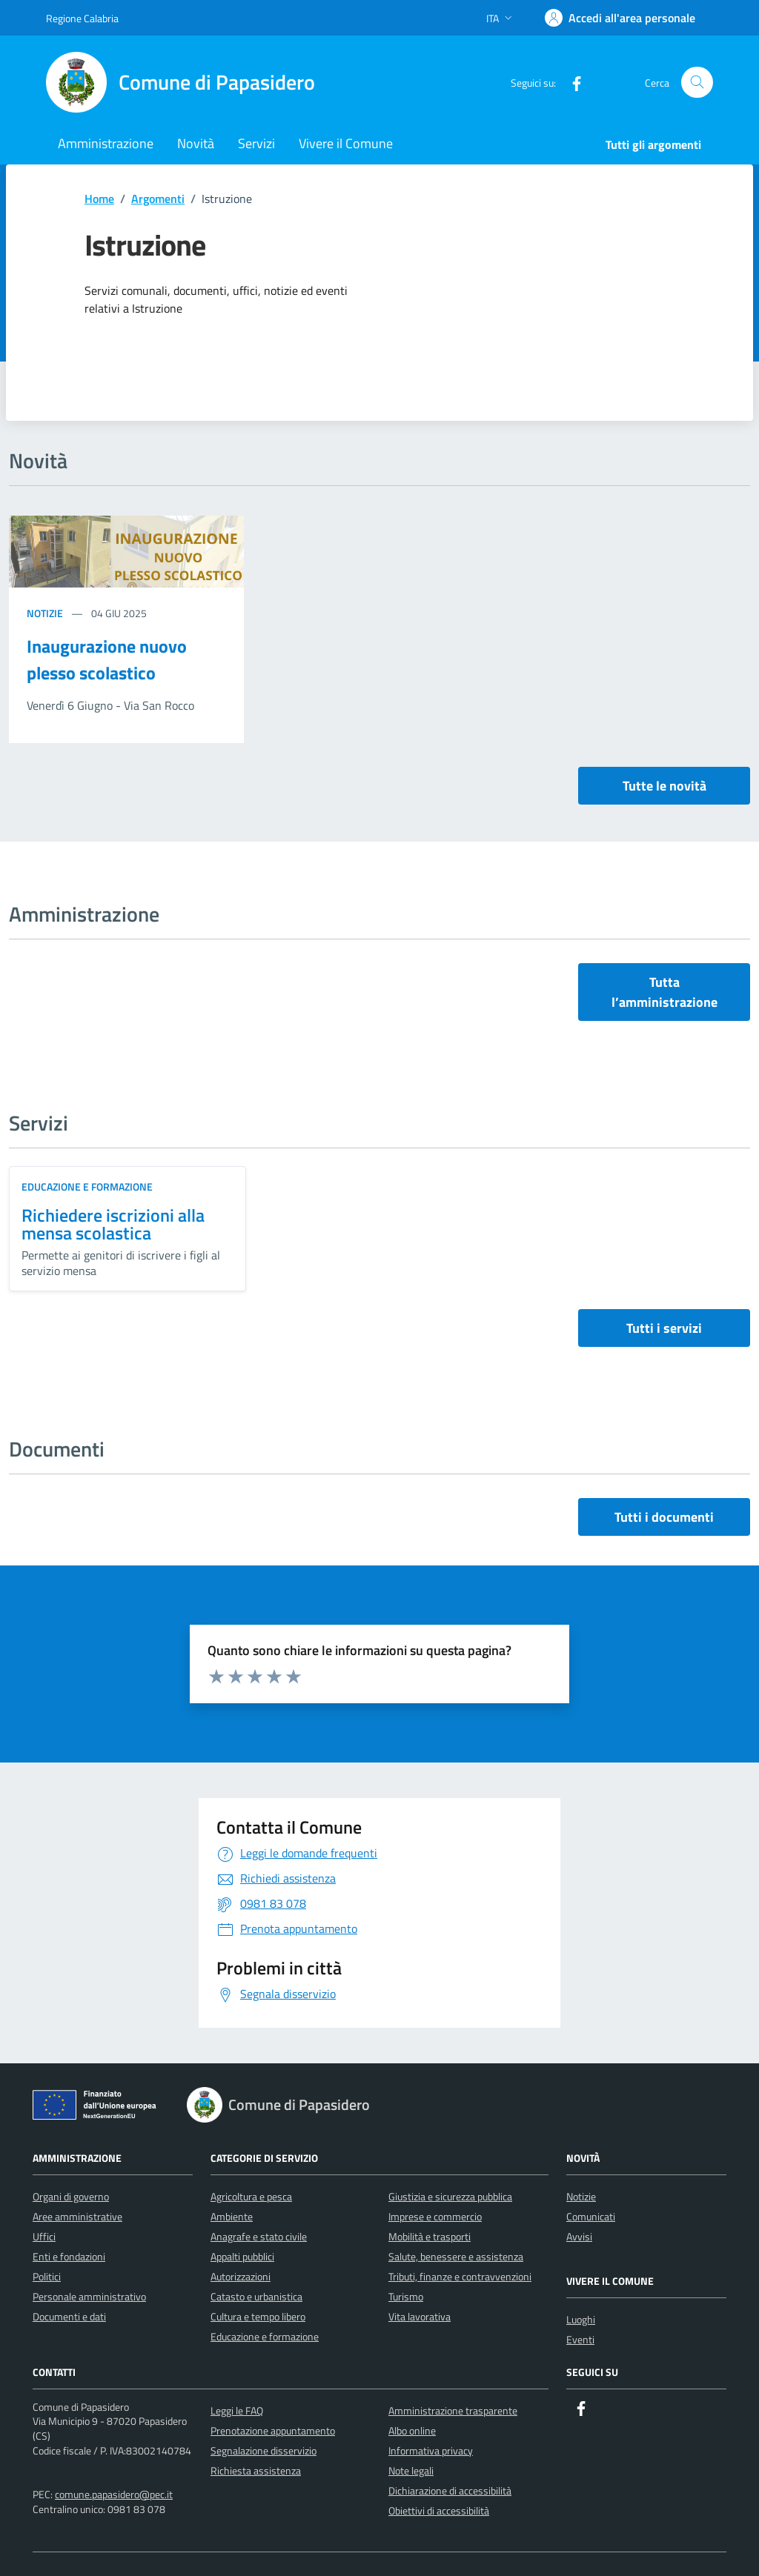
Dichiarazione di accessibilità (449, 2490)
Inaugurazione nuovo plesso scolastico (107, 659)
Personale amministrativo (89, 2296)
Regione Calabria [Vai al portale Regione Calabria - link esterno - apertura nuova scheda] (82, 18)
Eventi (580, 2339)
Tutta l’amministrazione (664, 992)
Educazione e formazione (87, 1186)
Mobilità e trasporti (429, 2236)
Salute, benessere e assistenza (455, 2256)
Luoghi (580, 2319)
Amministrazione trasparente (452, 2410)
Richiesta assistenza (256, 2470)
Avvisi (579, 2236)
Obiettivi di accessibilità (438, 2510)
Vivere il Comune (346, 143)
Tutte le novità (664, 786)
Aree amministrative (77, 2216)
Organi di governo (71, 2196)
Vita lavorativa (419, 2316)
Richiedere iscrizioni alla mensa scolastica (113, 1224)
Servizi (256, 143)
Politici (47, 2276)
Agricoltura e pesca (251, 2196)
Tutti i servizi (664, 1328)
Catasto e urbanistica (256, 2296)
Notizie (46, 613)
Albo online (412, 2430)
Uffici (44, 2236)
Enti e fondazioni (69, 2256)
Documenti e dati (69, 2316)
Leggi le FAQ (237, 2410)
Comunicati (590, 2216)
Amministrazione (105, 143)
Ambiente (232, 2216)
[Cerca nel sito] (697, 83)
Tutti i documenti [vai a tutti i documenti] (664, 1517)
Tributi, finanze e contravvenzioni (459, 2276)
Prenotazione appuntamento (273, 2430)
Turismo (405, 2296)
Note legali (411, 2470)
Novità (195, 143)
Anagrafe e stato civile (259, 2236)
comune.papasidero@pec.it (114, 2494)
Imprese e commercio (435, 2216)
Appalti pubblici (242, 2256)
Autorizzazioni (241, 2276)
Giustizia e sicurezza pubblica (450, 2196)
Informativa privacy (430, 2450)
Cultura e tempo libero (258, 2316)
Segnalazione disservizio (263, 2450)
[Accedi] (620, 18)
